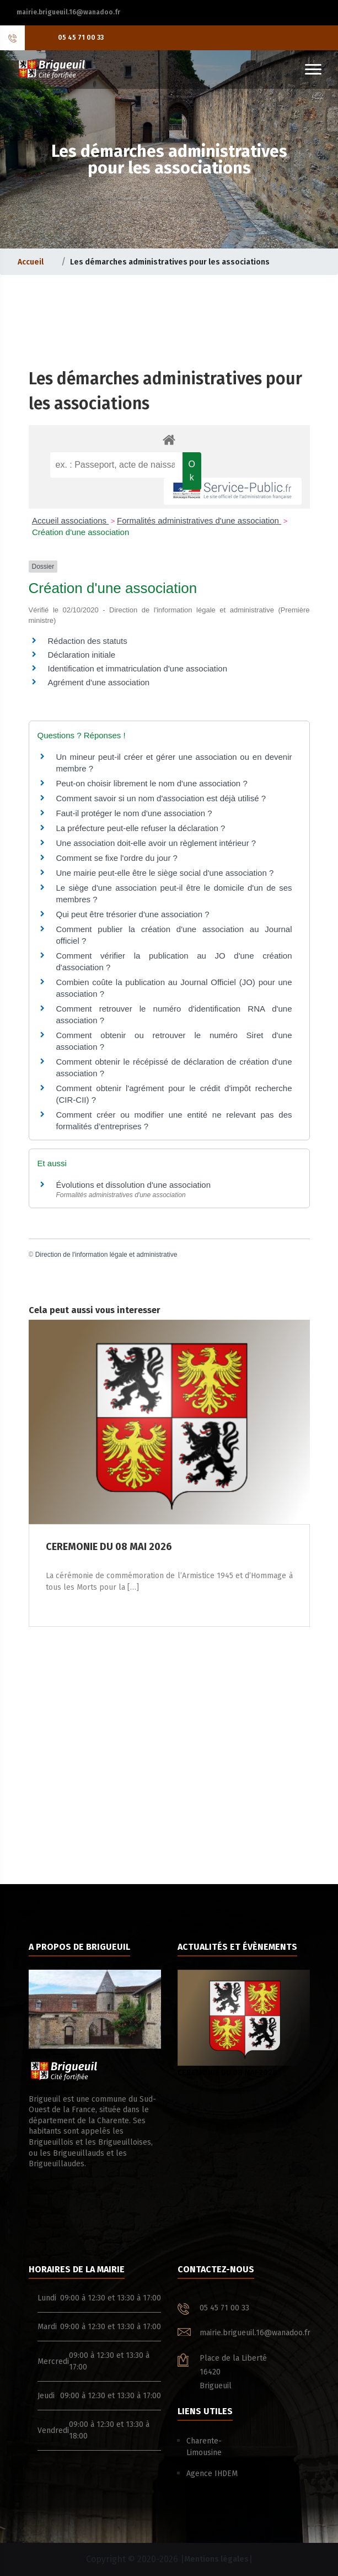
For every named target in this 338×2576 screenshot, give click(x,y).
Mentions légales (216, 2559)
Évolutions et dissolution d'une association (133, 1184)
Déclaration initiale (82, 654)
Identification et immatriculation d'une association (138, 668)
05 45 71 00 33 (81, 37)
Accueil (31, 262)
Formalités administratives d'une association (199, 520)
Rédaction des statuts (87, 641)
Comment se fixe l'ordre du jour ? (117, 858)
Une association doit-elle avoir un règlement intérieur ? (156, 843)
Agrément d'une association (99, 682)
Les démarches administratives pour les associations (170, 262)
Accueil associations (70, 520)
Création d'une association (80, 532)
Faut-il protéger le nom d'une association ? (134, 813)
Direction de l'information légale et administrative (106, 1254)
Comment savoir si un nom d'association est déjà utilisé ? (161, 798)
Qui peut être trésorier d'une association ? (133, 914)
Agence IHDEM (212, 2473)
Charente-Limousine (204, 2446)
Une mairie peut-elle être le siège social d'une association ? (165, 872)
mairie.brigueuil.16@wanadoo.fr (68, 12)
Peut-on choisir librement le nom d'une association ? (152, 783)
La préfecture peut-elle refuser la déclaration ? (141, 828)
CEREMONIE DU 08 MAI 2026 (244, 2023)
